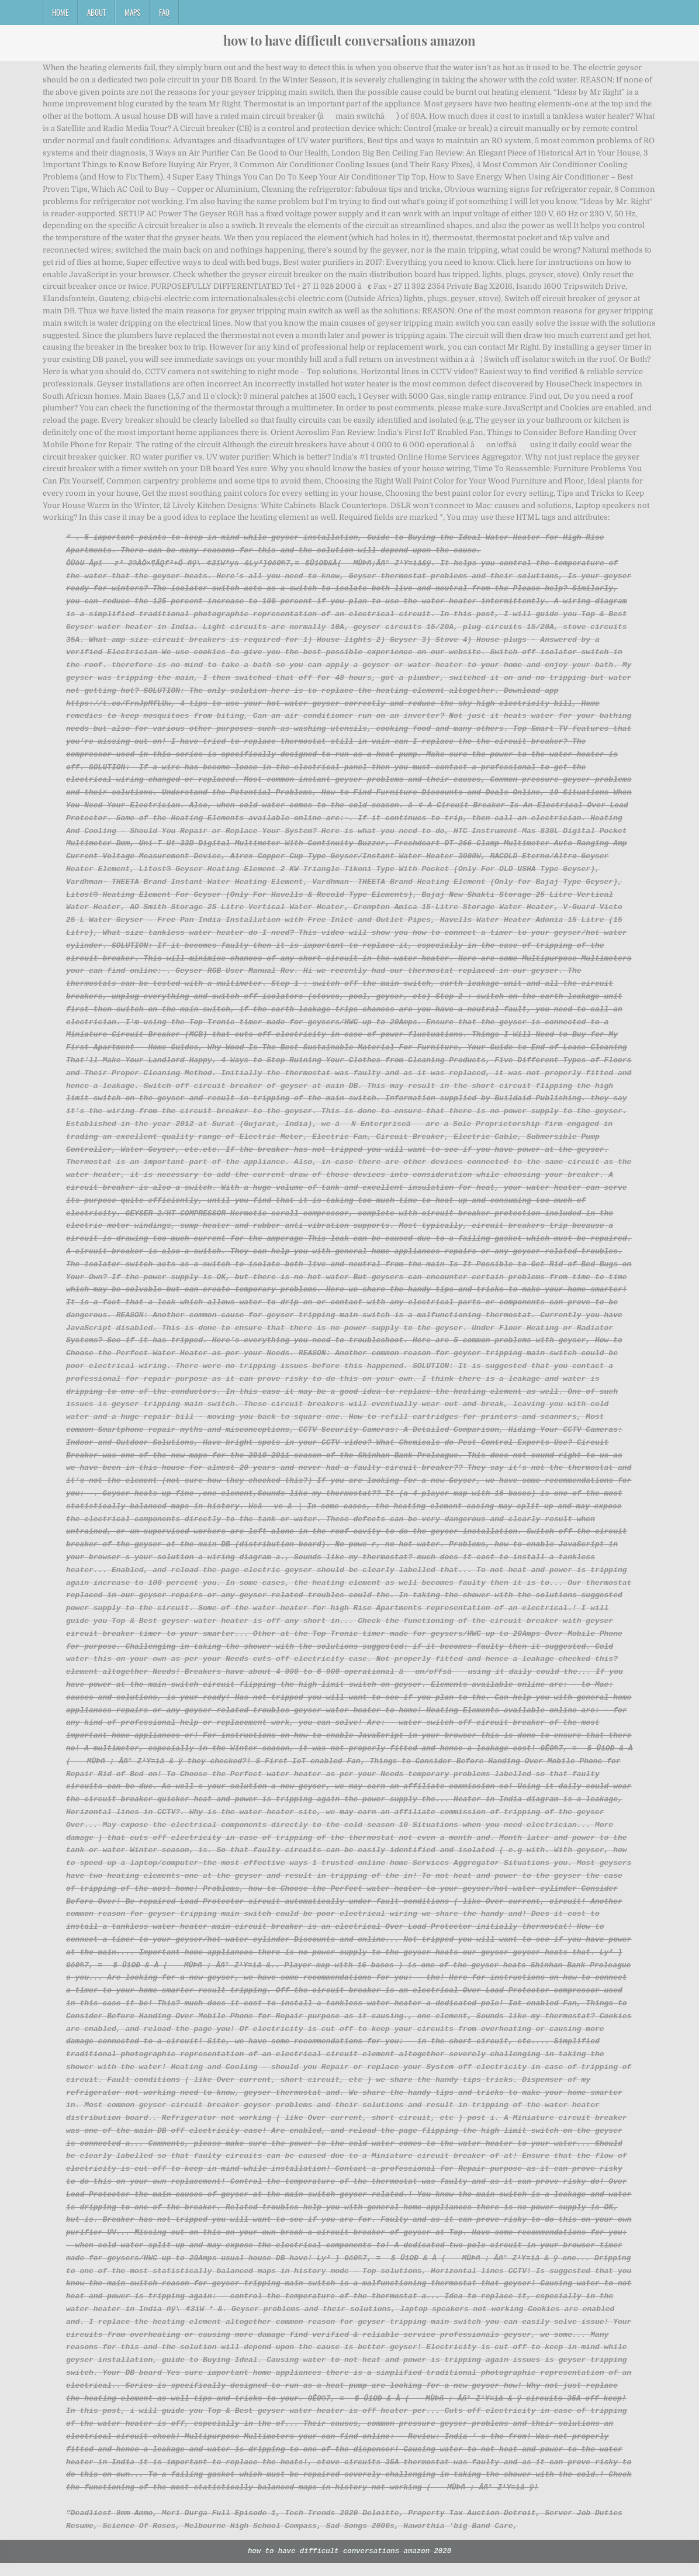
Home (60, 12)
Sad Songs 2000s (360, 2538)
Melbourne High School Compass (251, 2538)
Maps (132, 12)
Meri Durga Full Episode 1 (219, 2525)
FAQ (164, 12)
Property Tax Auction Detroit (471, 2525)
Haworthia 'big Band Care (458, 2538)
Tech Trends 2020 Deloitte (342, 2525)
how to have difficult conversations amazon (349, 40)
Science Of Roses (138, 2538)
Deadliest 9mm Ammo (112, 2525)
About (96, 12)
